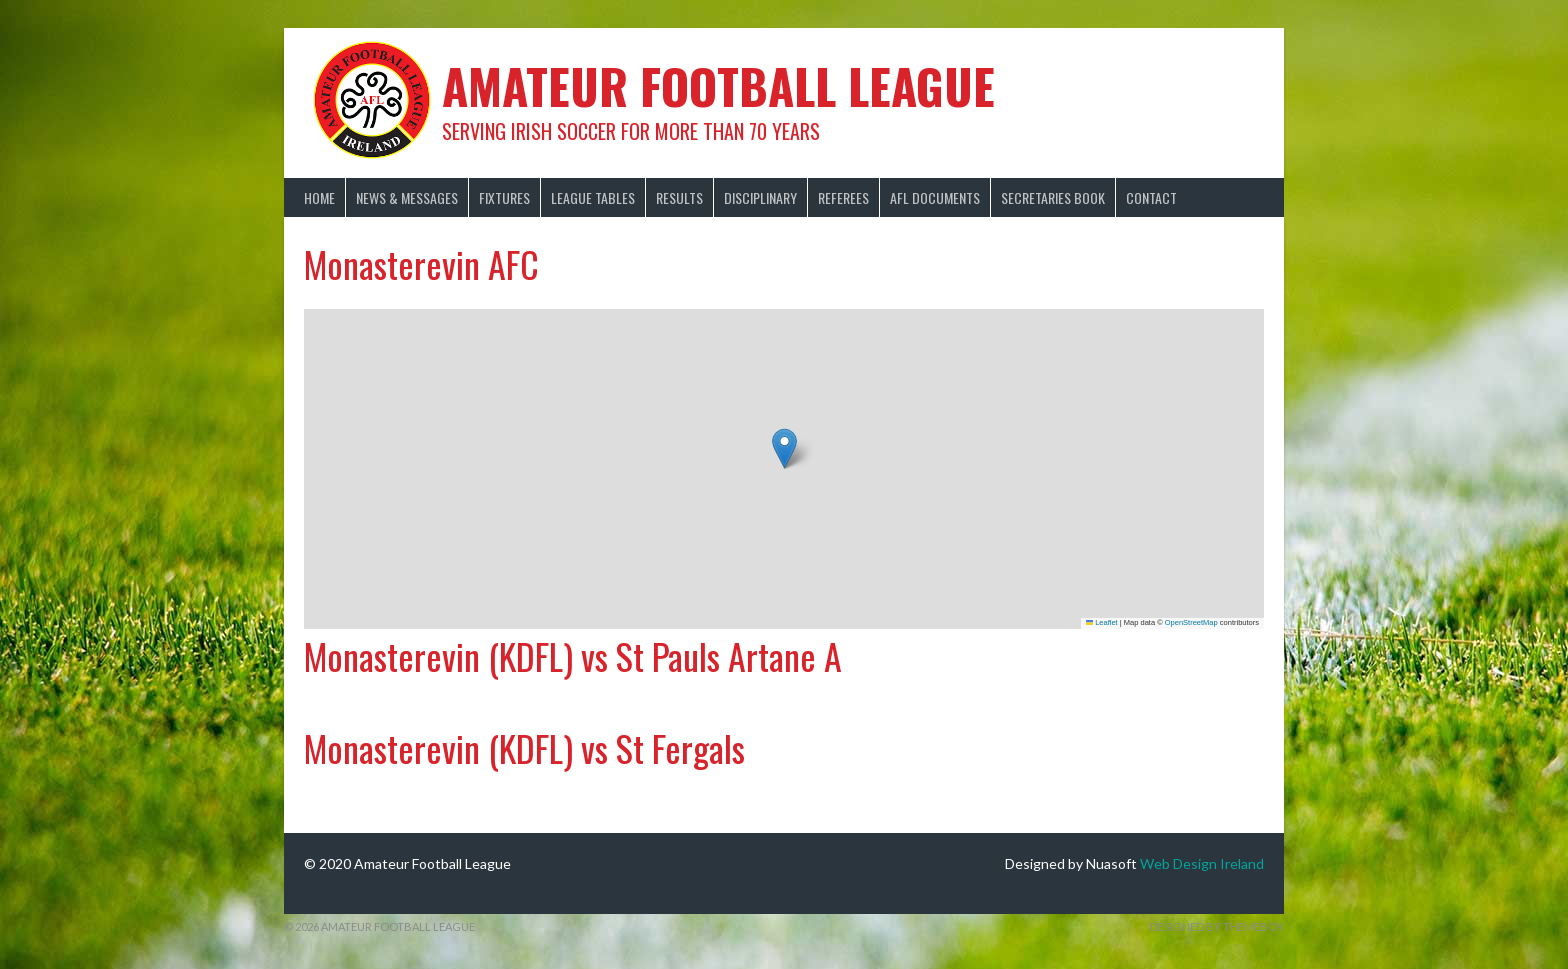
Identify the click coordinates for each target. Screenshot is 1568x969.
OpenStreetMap (1191, 622)
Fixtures (504, 197)
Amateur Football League (718, 85)
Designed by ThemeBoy (1217, 926)
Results (679, 197)
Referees (843, 197)
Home (319, 197)
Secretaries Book (1053, 197)
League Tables (593, 197)
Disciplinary (760, 197)
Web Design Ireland (1202, 863)
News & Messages (407, 197)
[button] (784, 448)
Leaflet (1102, 622)
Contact (1151, 197)
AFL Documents (935, 197)
